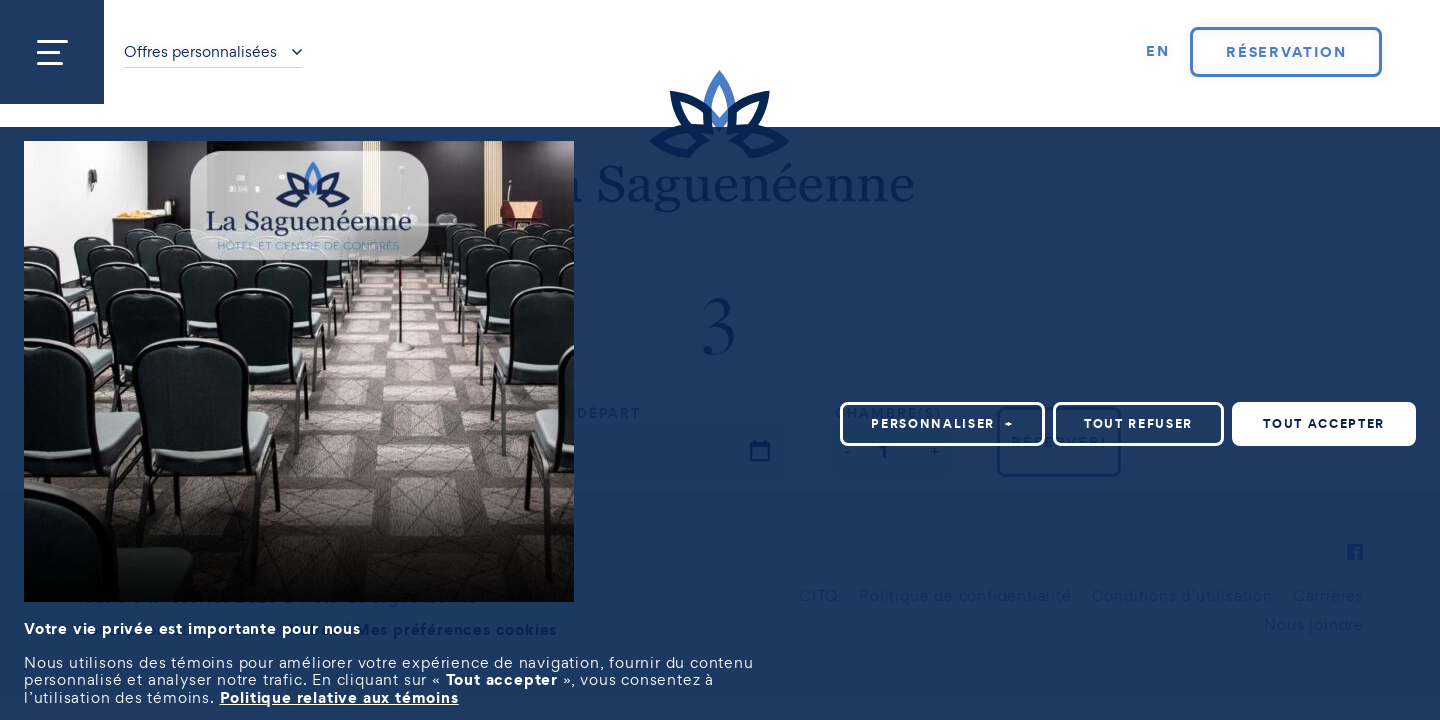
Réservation (1286, 52)
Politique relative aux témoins (339, 697)
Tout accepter (1324, 423)
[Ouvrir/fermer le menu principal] (52, 52)
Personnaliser (942, 423)
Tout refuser (1138, 423)
